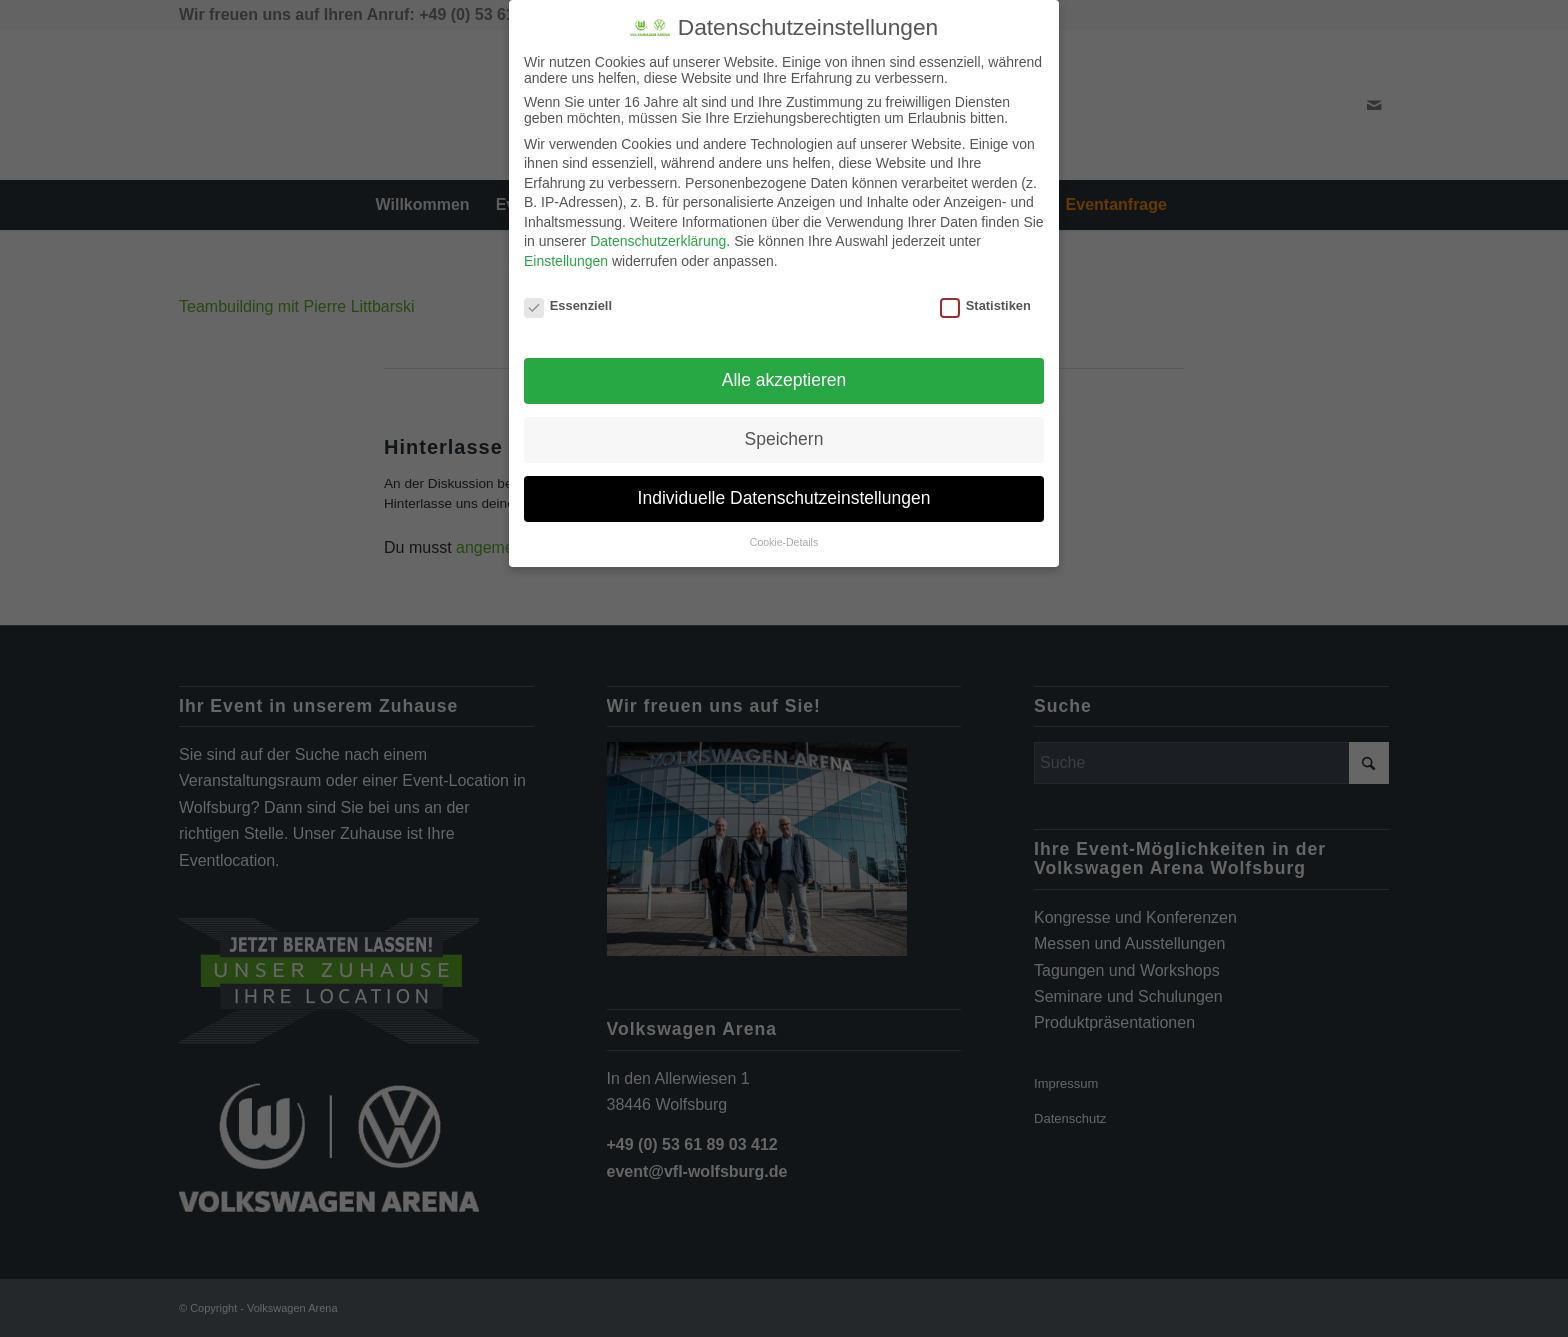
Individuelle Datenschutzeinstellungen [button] (784, 495)
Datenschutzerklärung (658, 238)
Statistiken (985, 302)
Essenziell (568, 302)
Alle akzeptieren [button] (784, 377)
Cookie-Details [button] (784, 539)
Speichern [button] (784, 436)
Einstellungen (566, 258)
